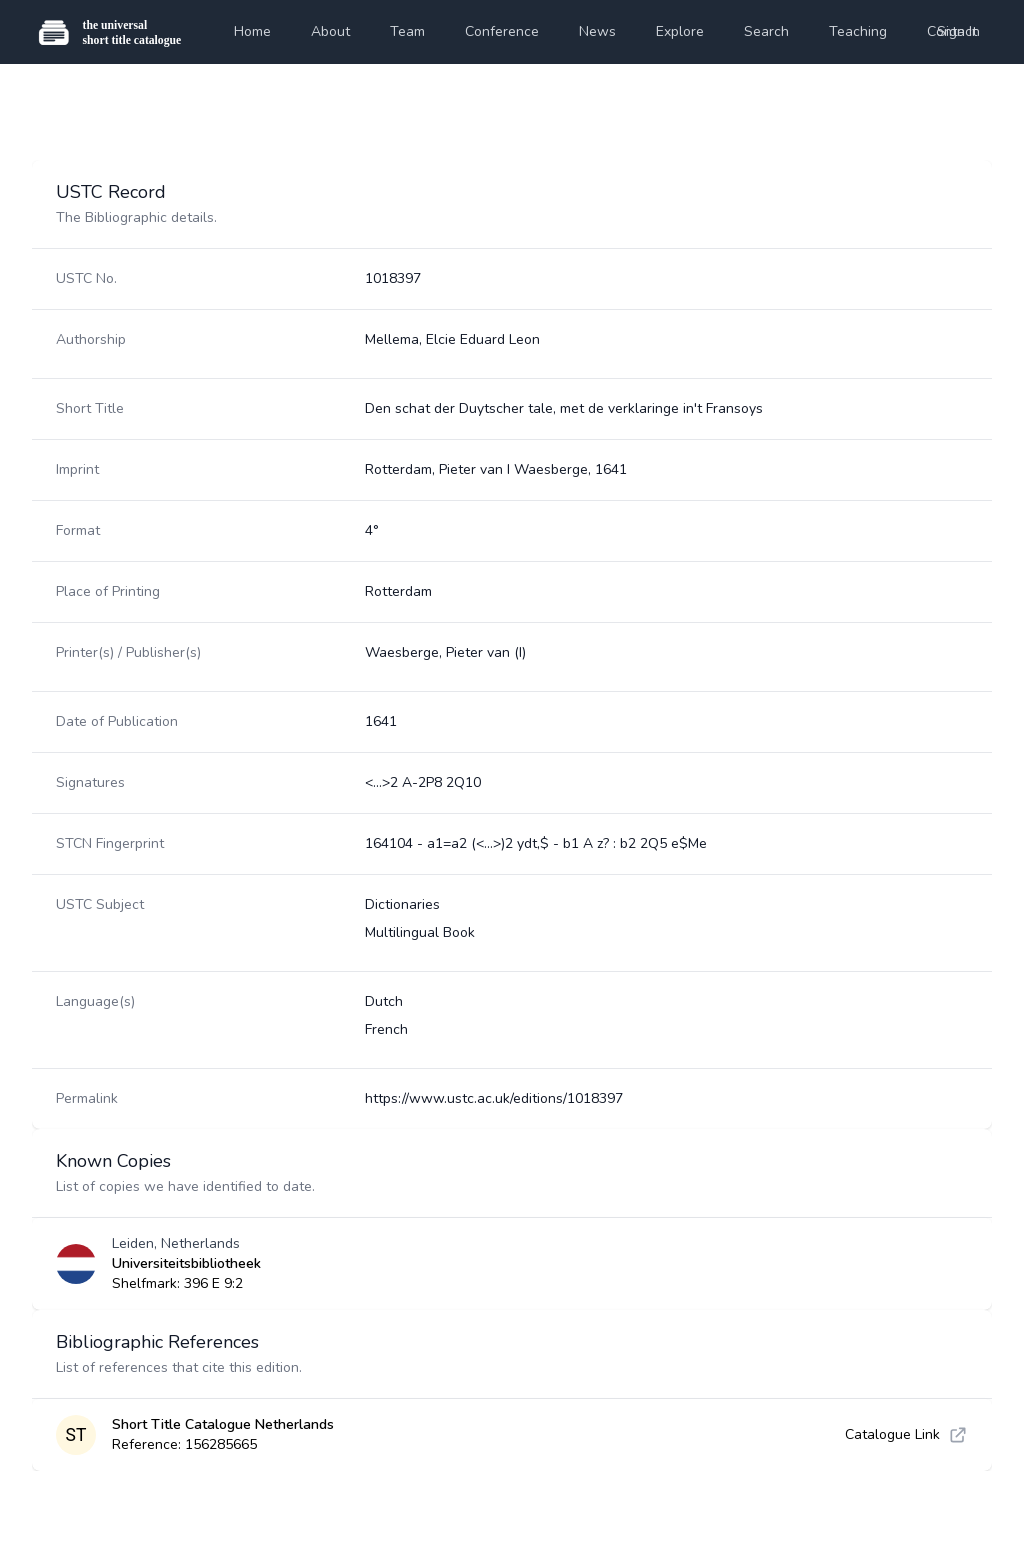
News (597, 31)
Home (252, 31)
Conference (502, 31)
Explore (680, 31)
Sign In (958, 31)
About (330, 31)
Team (407, 31)
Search (766, 31)
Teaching (858, 31)
